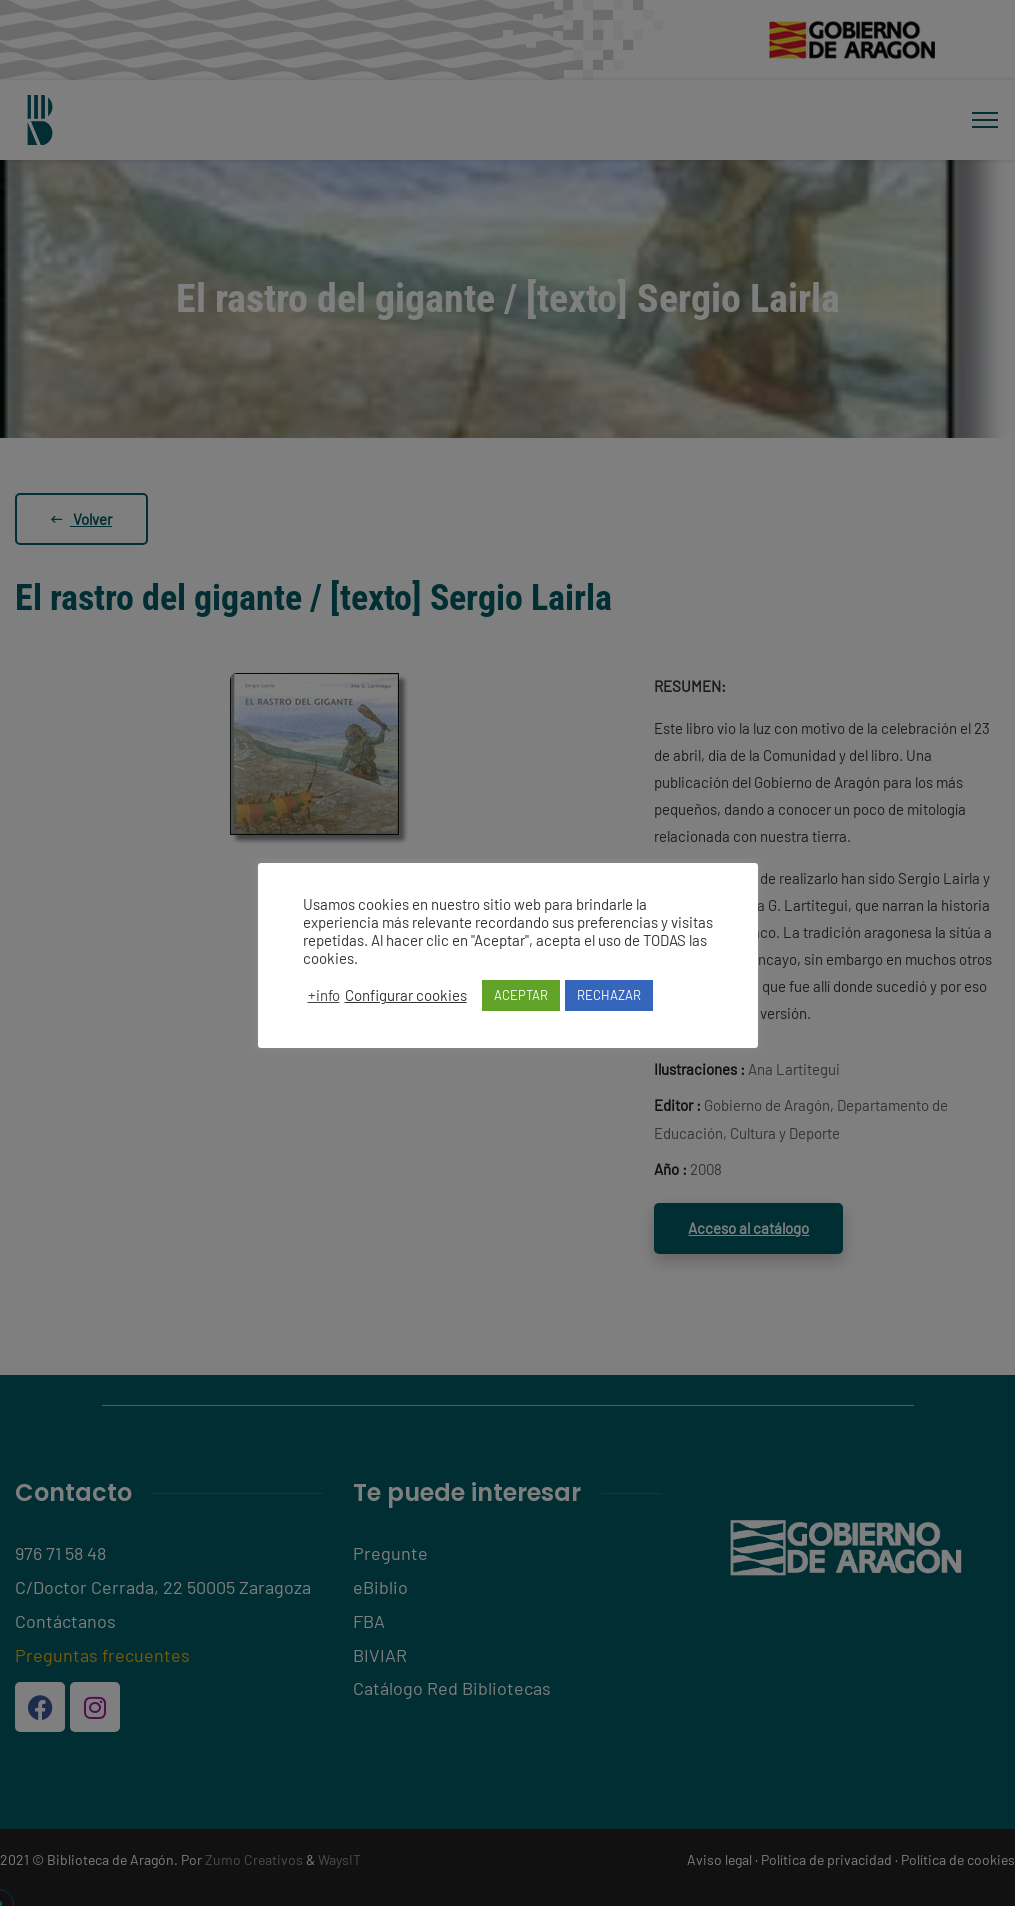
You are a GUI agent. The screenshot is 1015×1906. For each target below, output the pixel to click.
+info (324, 995)
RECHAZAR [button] (609, 995)
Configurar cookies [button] (406, 995)
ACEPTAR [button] (521, 995)
